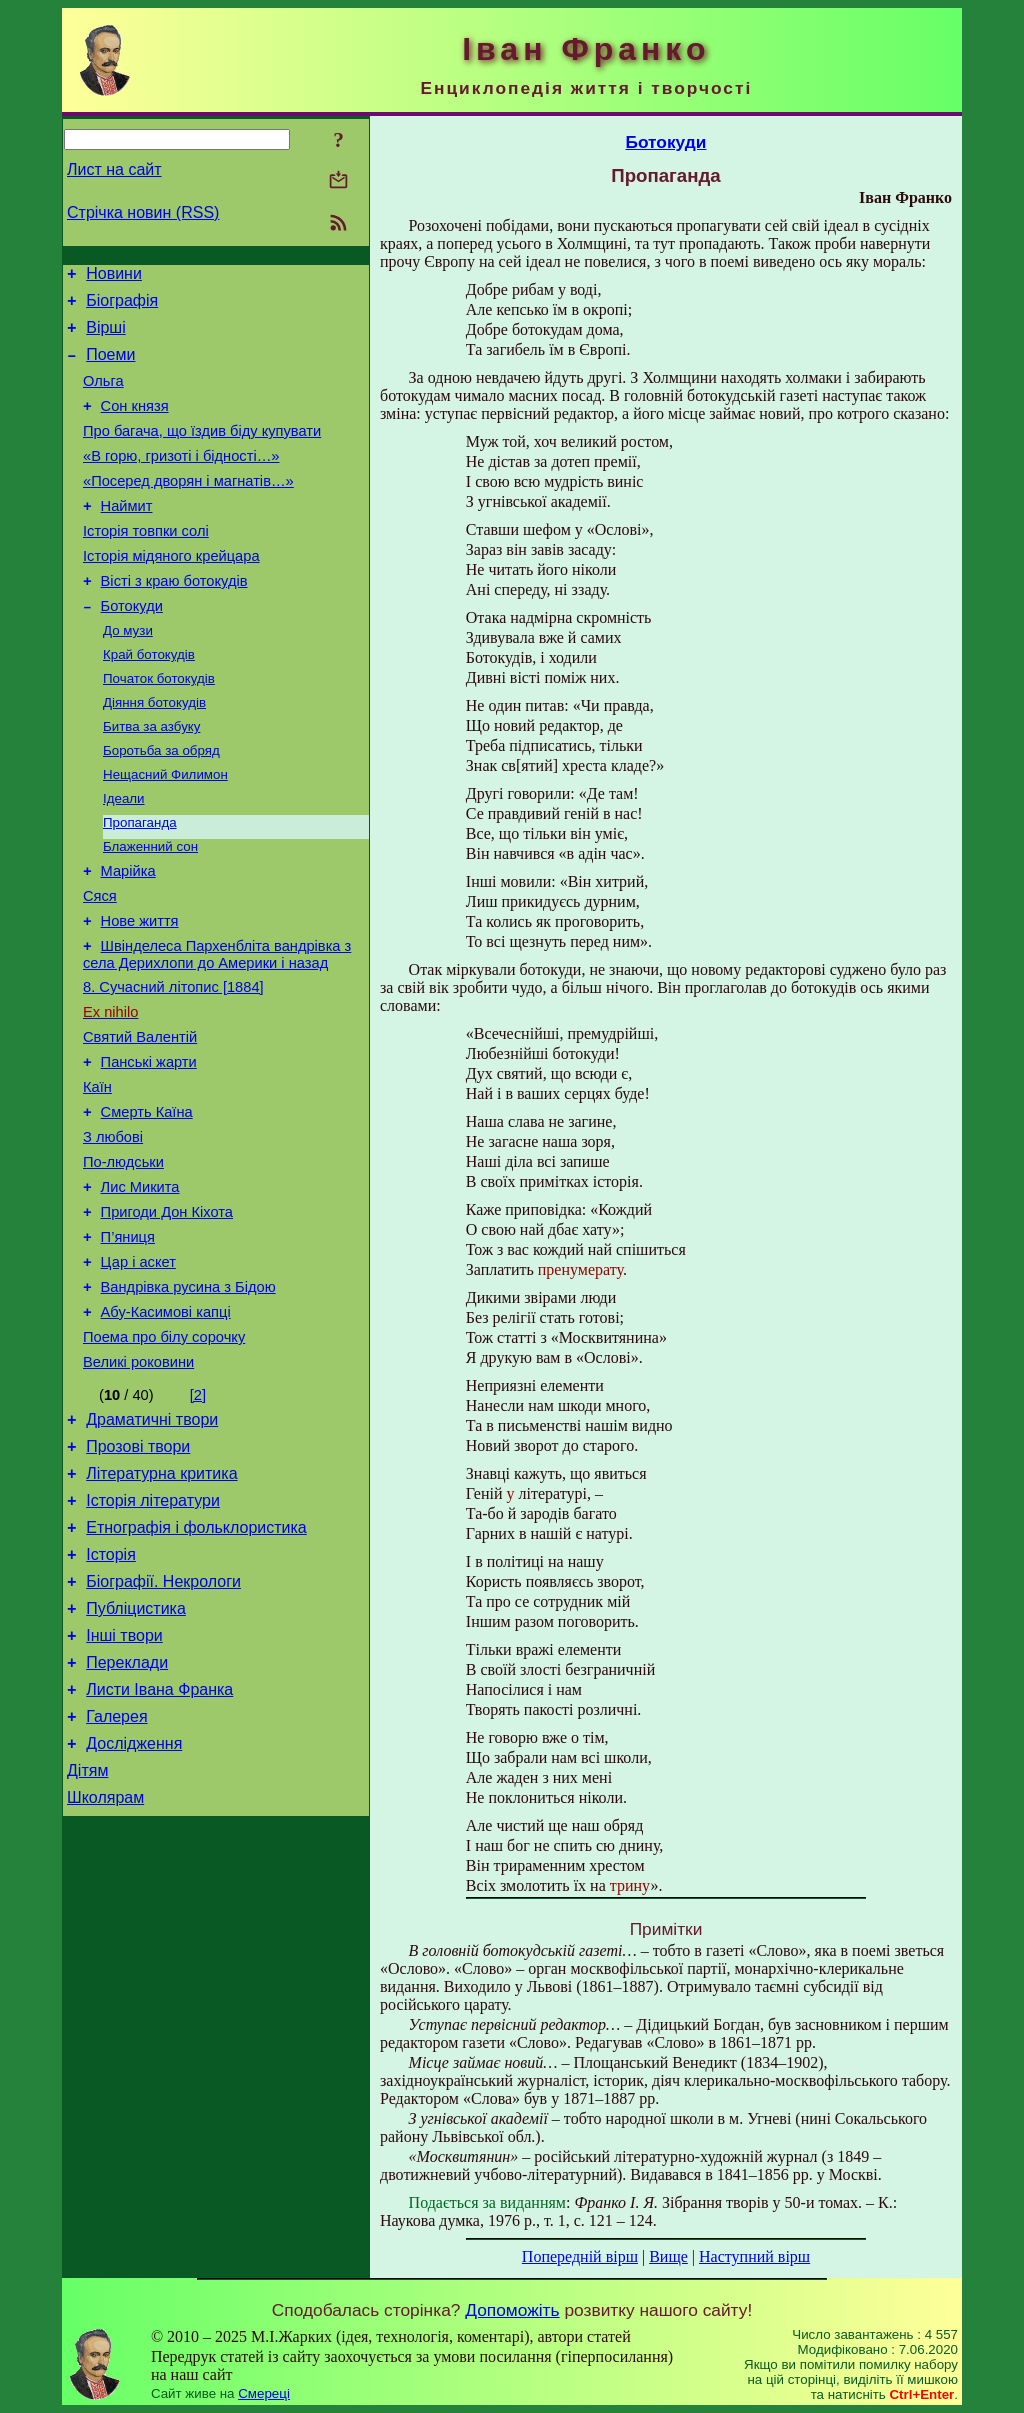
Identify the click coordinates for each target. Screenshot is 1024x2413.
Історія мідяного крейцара (171, 592)
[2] (198, 1517)
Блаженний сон (150, 908)
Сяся (100, 964)
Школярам (105, 1964)
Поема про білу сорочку (164, 1456)
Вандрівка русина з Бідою (188, 1400)
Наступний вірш (754, 2256)
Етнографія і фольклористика (196, 1664)
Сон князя (135, 424)
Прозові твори (138, 1574)
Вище (668, 2256)
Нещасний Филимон (165, 830)
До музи (128, 674)
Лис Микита (140, 1288)
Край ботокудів (149, 700)
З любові (113, 1232)
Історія (111, 1694)
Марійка (128, 936)
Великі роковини (138, 1484)
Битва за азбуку (151, 778)
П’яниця (128, 1344)
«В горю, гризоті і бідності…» (181, 480)
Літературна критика (161, 1604)
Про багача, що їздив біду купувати (202, 452)
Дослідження (134, 1904)
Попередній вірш (580, 2256)
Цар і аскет (138, 1372)
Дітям (87, 1934)
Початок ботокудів (159, 726)
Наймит (127, 536)
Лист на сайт (114, 169)
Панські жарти (149, 1148)
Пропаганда (140, 882)
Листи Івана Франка (159, 1844)
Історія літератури (153, 1634)
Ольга (103, 396)
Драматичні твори (152, 1544)
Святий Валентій (140, 1120)
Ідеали (124, 856)
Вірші (106, 336)
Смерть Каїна (147, 1204)
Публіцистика (136, 1754)
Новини (114, 276)
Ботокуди (132, 648)
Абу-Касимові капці (166, 1428)
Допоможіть (512, 2310)
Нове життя (140, 992)
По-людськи (123, 1260)
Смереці (264, 2393)
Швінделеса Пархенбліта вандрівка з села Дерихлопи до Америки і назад (217, 1028)
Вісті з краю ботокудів (174, 620)
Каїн (97, 1176)
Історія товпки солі (146, 564)
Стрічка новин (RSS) (143, 212)
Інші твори (124, 1784)
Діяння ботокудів (154, 752)
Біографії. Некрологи (163, 1724)
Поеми (110, 366)
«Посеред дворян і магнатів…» (188, 508)
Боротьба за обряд (161, 804)
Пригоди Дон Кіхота (167, 1316)
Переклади (127, 1814)
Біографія (122, 306)
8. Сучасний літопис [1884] (173, 1064)
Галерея (116, 1874)
